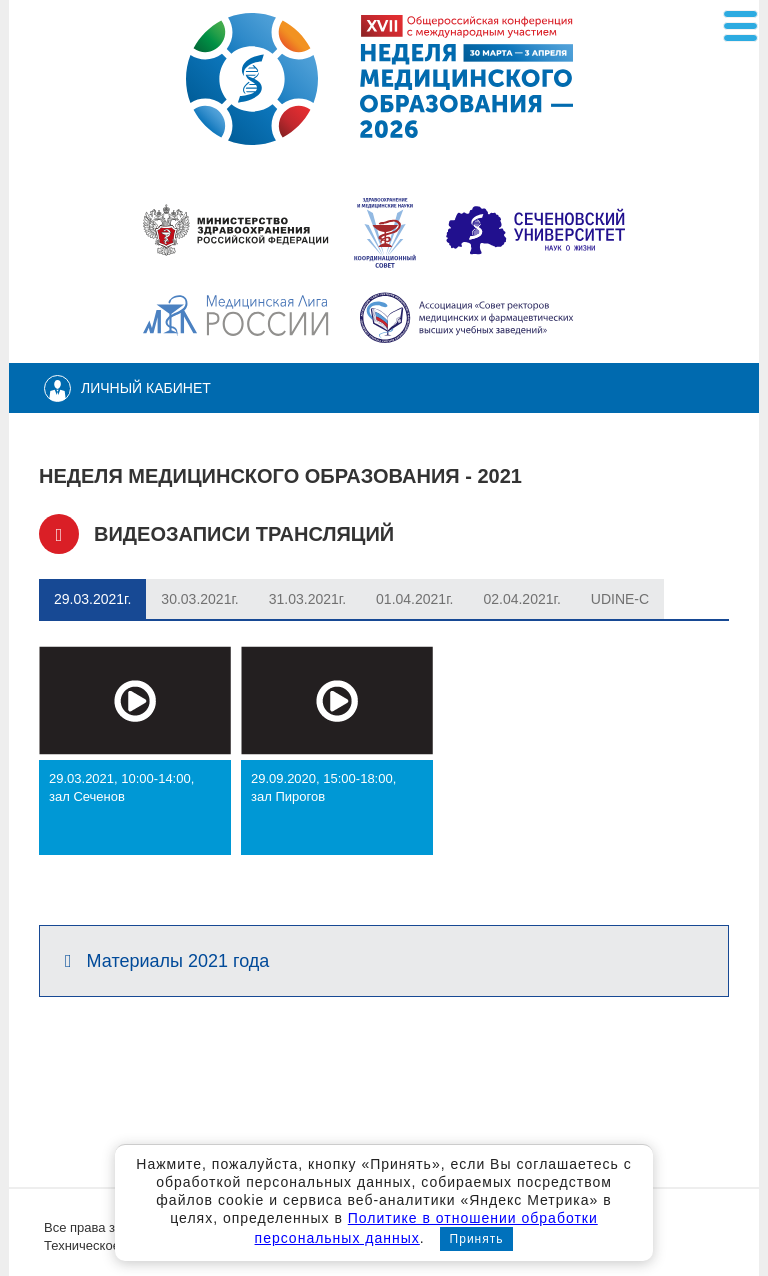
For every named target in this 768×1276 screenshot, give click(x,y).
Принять (477, 1239)
